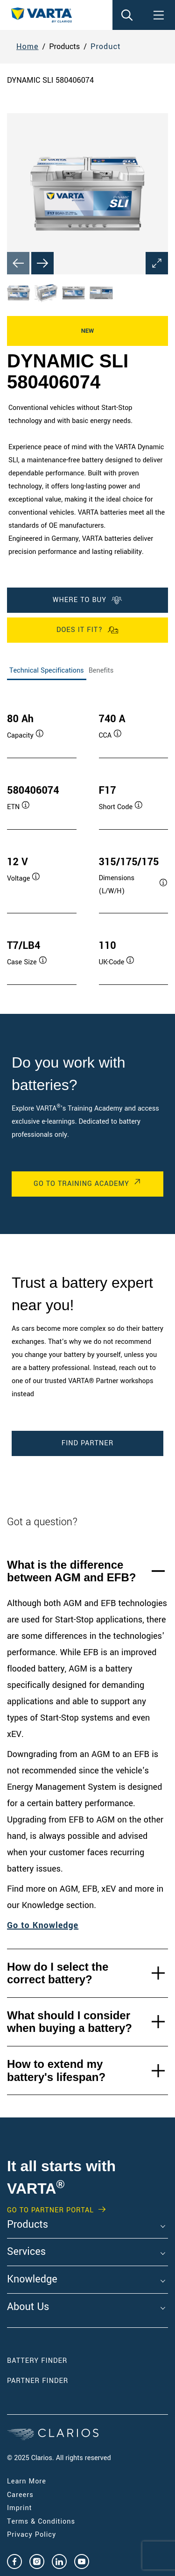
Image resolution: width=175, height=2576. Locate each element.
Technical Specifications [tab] (46, 670)
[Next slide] (42, 263)
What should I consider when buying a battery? (69, 2022)
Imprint (19, 2508)
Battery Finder (37, 2361)
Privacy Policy (31, 2535)
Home (27, 46)
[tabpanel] (87, 839)
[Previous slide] (18, 263)
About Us (28, 2307)
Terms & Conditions (41, 2521)
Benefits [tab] (101, 670)
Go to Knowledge (42, 1925)
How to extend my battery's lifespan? (56, 2070)
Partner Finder (37, 2381)
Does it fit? (87, 630)
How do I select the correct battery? (57, 1973)
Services (26, 2252)
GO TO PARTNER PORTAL (50, 2210)
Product (106, 46)
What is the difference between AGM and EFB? (71, 1571)
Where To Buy (87, 600)
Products (27, 2225)
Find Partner (87, 1443)
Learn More (26, 2481)
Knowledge (32, 2279)
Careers (20, 2495)
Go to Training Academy (81, 1184)
